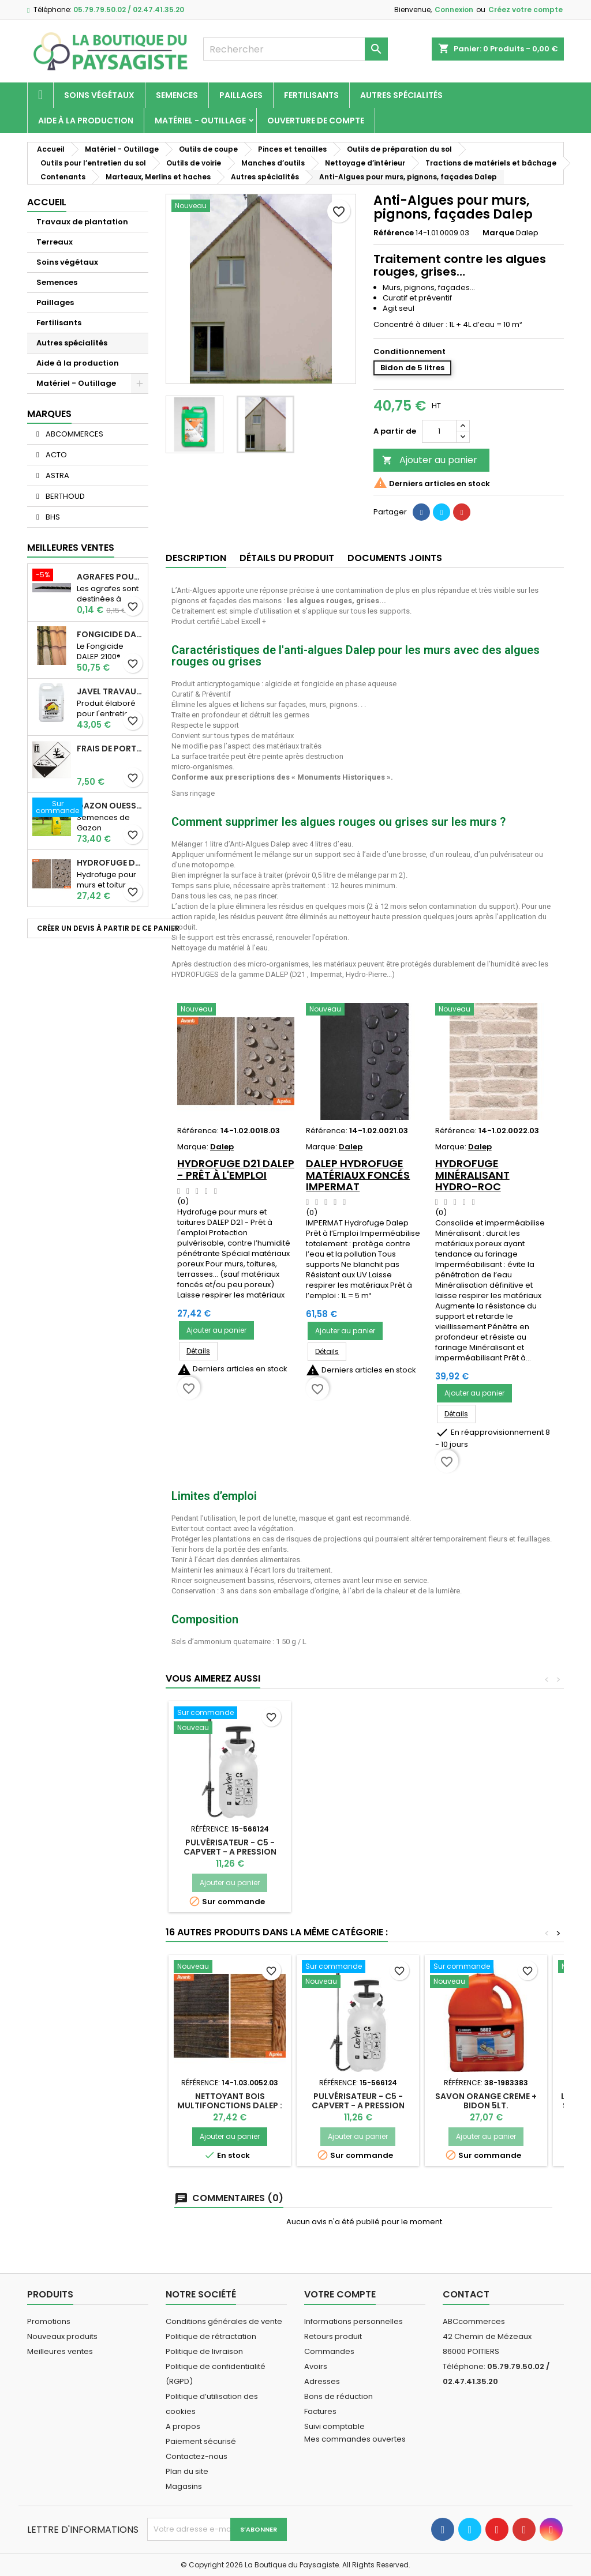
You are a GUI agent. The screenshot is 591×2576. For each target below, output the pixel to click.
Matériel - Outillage (200, 120)
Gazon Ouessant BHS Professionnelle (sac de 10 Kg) (110, 805)
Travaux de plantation (82, 221)
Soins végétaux (99, 95)
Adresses (322, 2381)
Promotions (48, 2321)
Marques (49, 413)
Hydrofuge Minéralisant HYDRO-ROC (472, 1175)
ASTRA (56, 475)
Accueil (46, 202)
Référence (393, 233)
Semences (177, 95)
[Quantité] (439, 431)
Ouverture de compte (315, 120)
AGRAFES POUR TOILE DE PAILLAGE (110, 576)
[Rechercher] (295, 49)
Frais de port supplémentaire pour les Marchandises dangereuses (110, 748)
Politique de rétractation (211, 2336)
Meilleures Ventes (70, 547)
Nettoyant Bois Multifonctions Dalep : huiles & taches (229, 2105)
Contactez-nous (196, 2456)
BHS (52, 517)
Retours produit (333, 2336)
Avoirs (315, 2366)
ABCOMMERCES (73, 433)
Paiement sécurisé (201, 2441)
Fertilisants (311, 95)
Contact (466, 2294)
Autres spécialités (401, 95)
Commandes (329, 2351)
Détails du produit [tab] (287, 558)
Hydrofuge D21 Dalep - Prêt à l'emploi (110, 862)
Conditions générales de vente (224, 2321)
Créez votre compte (525, 9)
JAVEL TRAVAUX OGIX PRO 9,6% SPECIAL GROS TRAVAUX (110, 691)
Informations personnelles (353, 2321)
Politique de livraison (204, 2351)
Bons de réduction (338, 2396)
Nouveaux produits (62, 2336)
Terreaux (54, 241)
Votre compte (340, 2294)
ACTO (55, 454)
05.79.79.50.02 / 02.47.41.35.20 (128, 9)
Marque (498, 233)
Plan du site (187, 2471)
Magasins (184, 2486)
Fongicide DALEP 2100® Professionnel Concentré (110, 634)
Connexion (454, 9)
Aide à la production (85, 120)
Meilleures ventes (60, 2351)
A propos (183, 2426)
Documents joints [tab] (394, 558)
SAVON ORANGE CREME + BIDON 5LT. (486, 2100)
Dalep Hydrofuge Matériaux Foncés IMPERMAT (358, 1175)
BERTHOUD (64, 496)
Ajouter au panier (429, 460)
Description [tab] (196, 558)
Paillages (241, 95)
